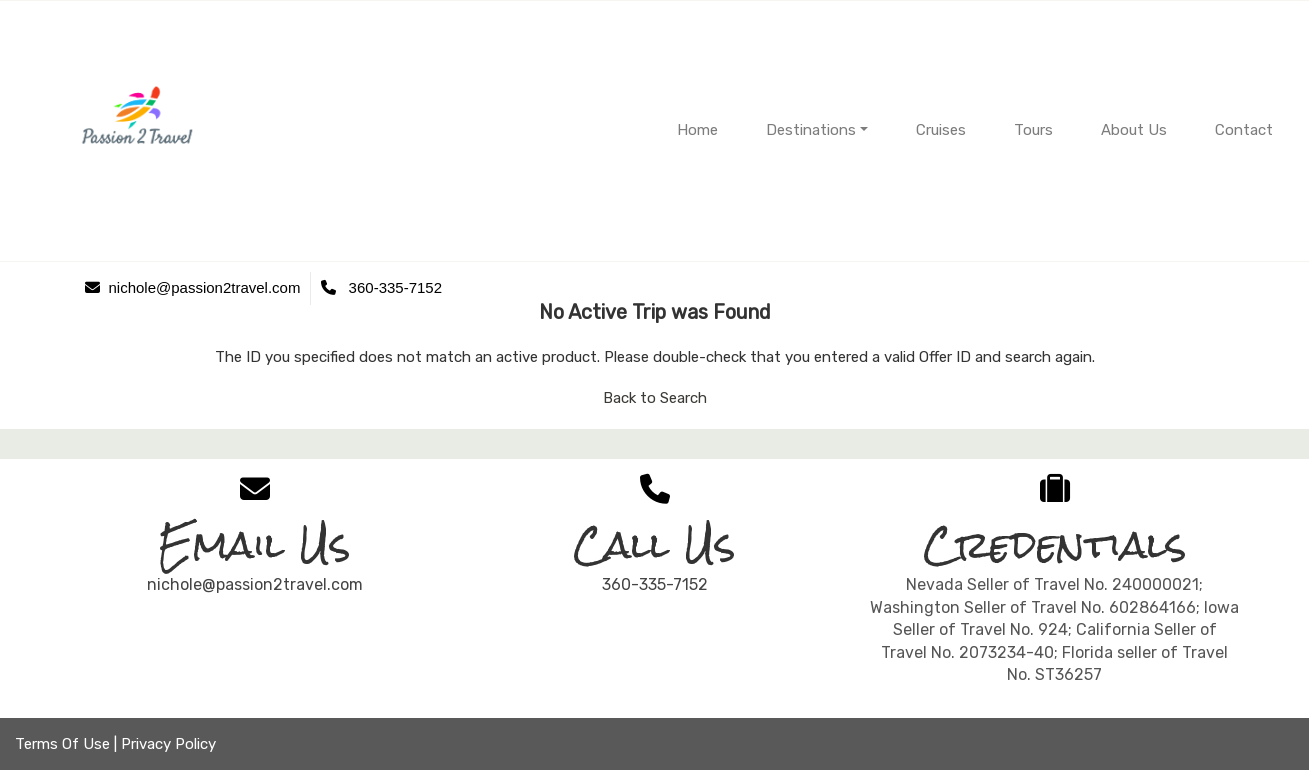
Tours (1033, 130)
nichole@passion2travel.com (255, 584)
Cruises (941, 130)
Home (697, 130)
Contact (1244, 130)
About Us (1134, 130)
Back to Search (655, 398)
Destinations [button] (811, 130)
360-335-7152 (655, 584)
